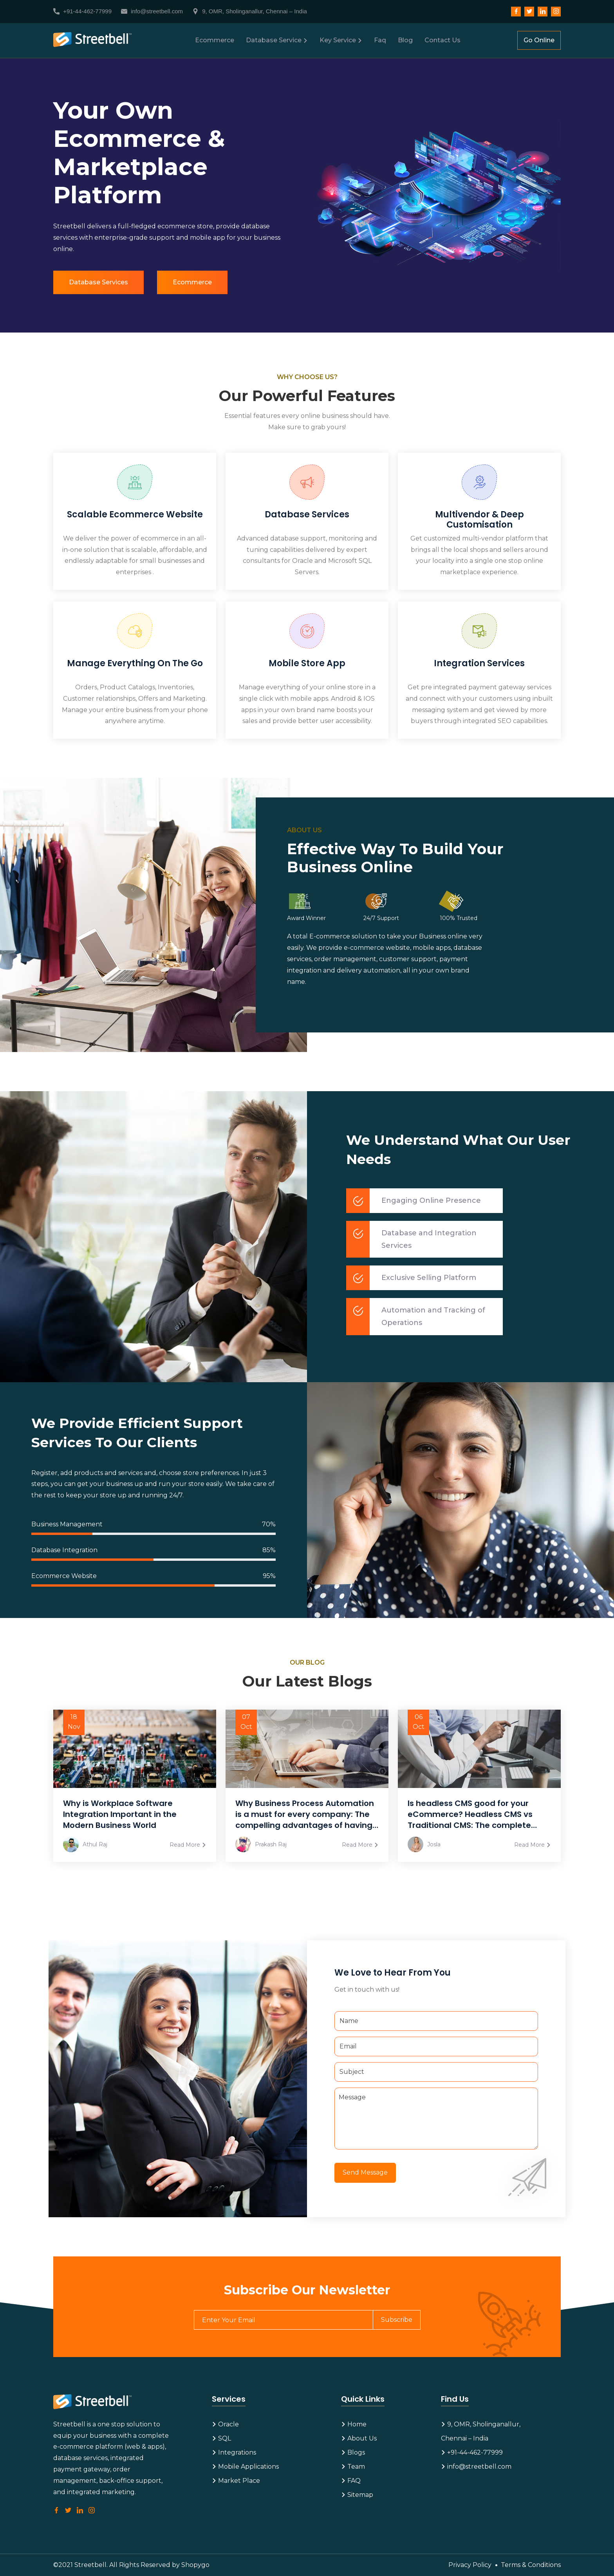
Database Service (277, 40)
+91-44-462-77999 (82, 11)
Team (353, 2466)
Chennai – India (464, 2438)
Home (354, 2424)
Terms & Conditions (531, 2565)
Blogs (353, 2452)
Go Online (539, 40)
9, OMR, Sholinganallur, (480, 2424)
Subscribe (396, 2319)
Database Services (98, 282)
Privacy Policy (469, 2565)
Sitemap (357, 2494)
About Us (359, 2438)
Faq (380, 40)
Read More (188, 1844)
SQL (221, 2438)
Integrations (234, 2452)
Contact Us (442, 40)
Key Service (341, 40)
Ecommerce (214, 40)
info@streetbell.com (152, 11)
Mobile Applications (245, 2466)
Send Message (365, 2172)
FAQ (351, 2480)
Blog (405, 40)
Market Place (236, 2480)
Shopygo (195, 2565)
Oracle (225, 2424)
